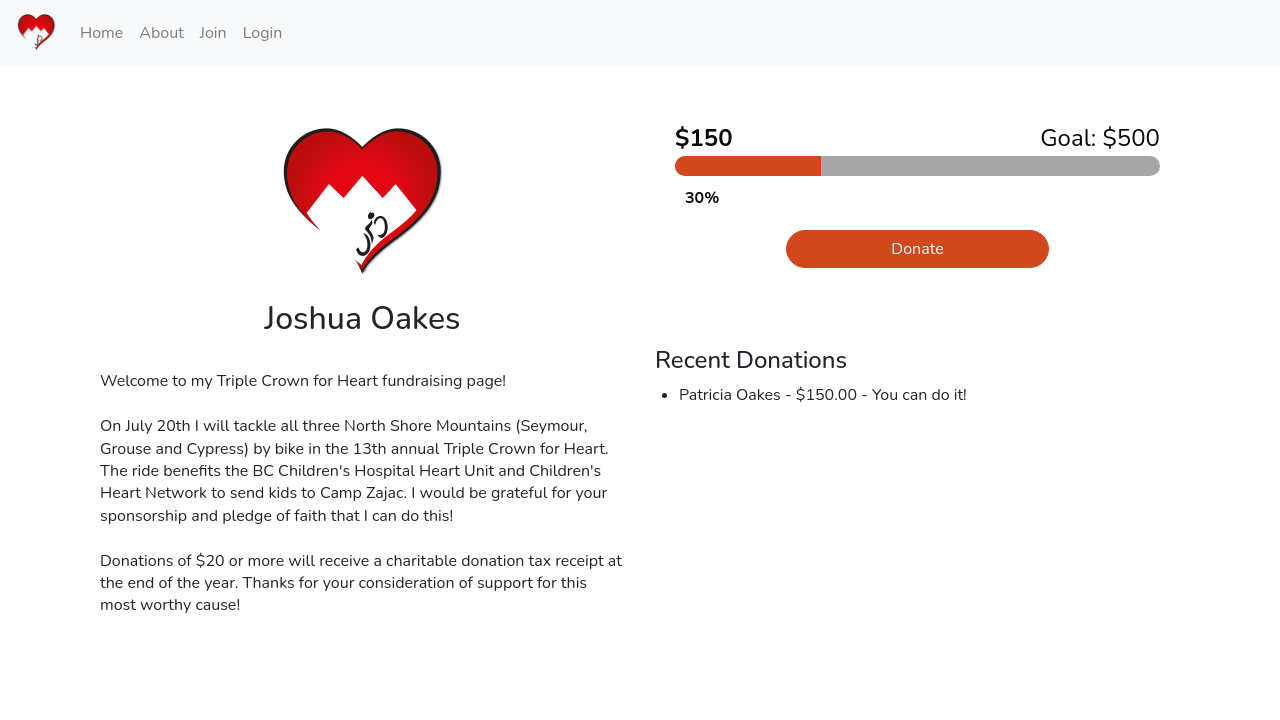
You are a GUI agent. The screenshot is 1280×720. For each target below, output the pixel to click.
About (161, 33)
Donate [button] (917, 249)
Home (101, 33)
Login (263, 33)
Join (213, 33)
